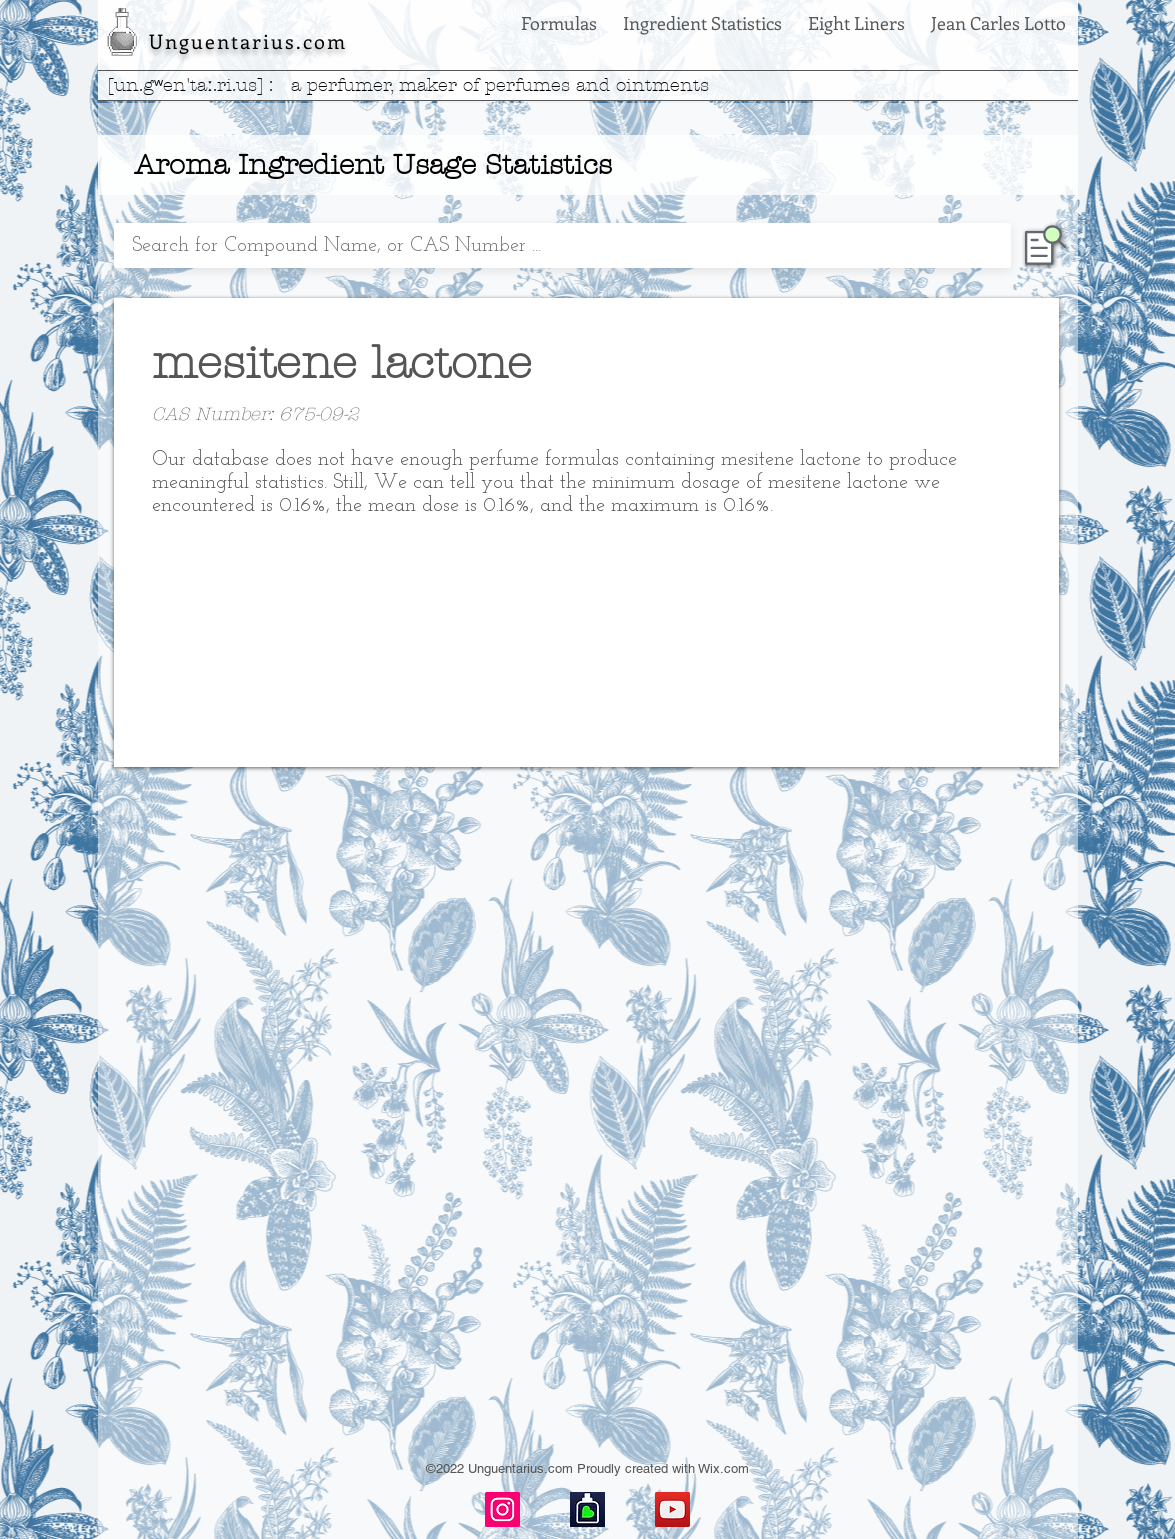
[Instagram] (502, 1509)
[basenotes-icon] (587, 1509)
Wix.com (723, 1468)
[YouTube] (672, 1509)
